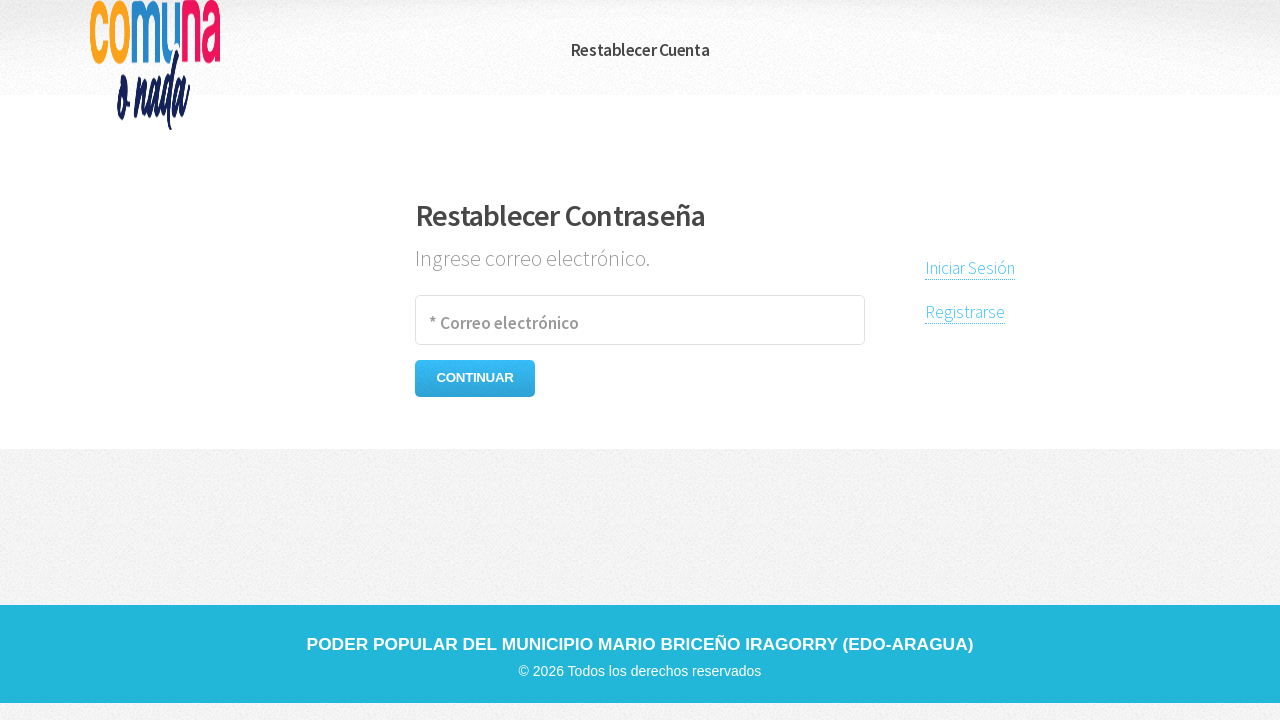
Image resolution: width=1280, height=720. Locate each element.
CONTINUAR (475, 377)
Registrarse (965, 312)
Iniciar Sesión (970, 268)
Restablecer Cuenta (640, 50)
